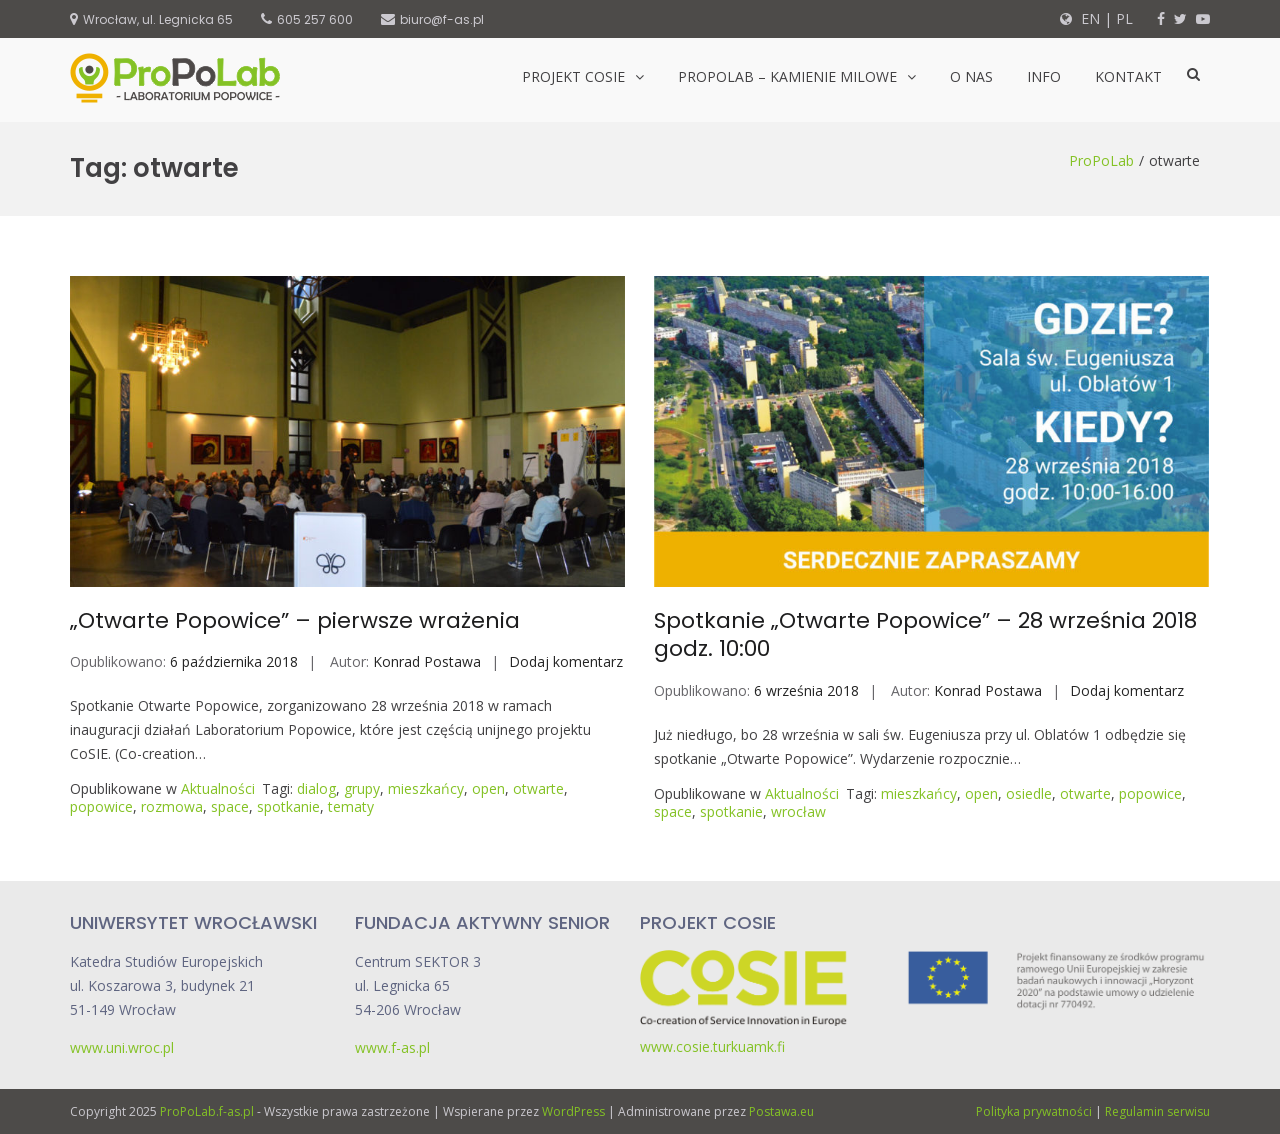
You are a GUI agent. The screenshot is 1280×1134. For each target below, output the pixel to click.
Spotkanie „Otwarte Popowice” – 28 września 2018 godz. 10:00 (925, 635)
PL (1124, 18)
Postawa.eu (781, 1111)
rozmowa (172, 806)
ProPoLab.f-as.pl (207, 1111)
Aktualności (218, 788)
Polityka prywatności (1034, 1111)
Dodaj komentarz (566, 661)
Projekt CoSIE (573, 76)
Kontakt (1128, 76)
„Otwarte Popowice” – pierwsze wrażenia (295, 620)
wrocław (798, 811)
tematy (351, 806)
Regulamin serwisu (1157, 1111)
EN (1088, 18)
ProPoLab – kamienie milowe (787, 76)
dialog (316, 788)
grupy (362, 788)
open (488, 788)
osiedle (1029, 793)
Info (1044, 76)
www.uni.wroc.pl (122, 1047)
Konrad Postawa (427, 661)
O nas (971, 76)
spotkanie (288, 806)
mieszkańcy (426, 788)
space (230, 806)
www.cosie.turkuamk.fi (712, 1046)
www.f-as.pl (392, 1047)
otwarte (538, 788)
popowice (101, 806)
